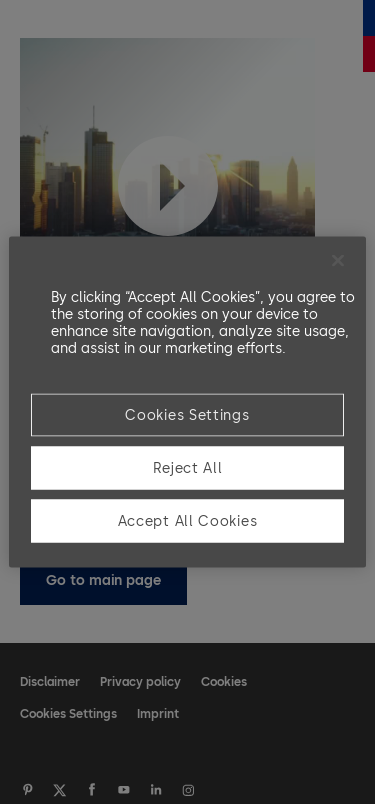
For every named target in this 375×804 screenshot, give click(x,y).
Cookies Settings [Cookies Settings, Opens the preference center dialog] (187, 415)
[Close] (338, 261)
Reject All (188, 468)
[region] (187, 402)
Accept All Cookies (188, 521)
